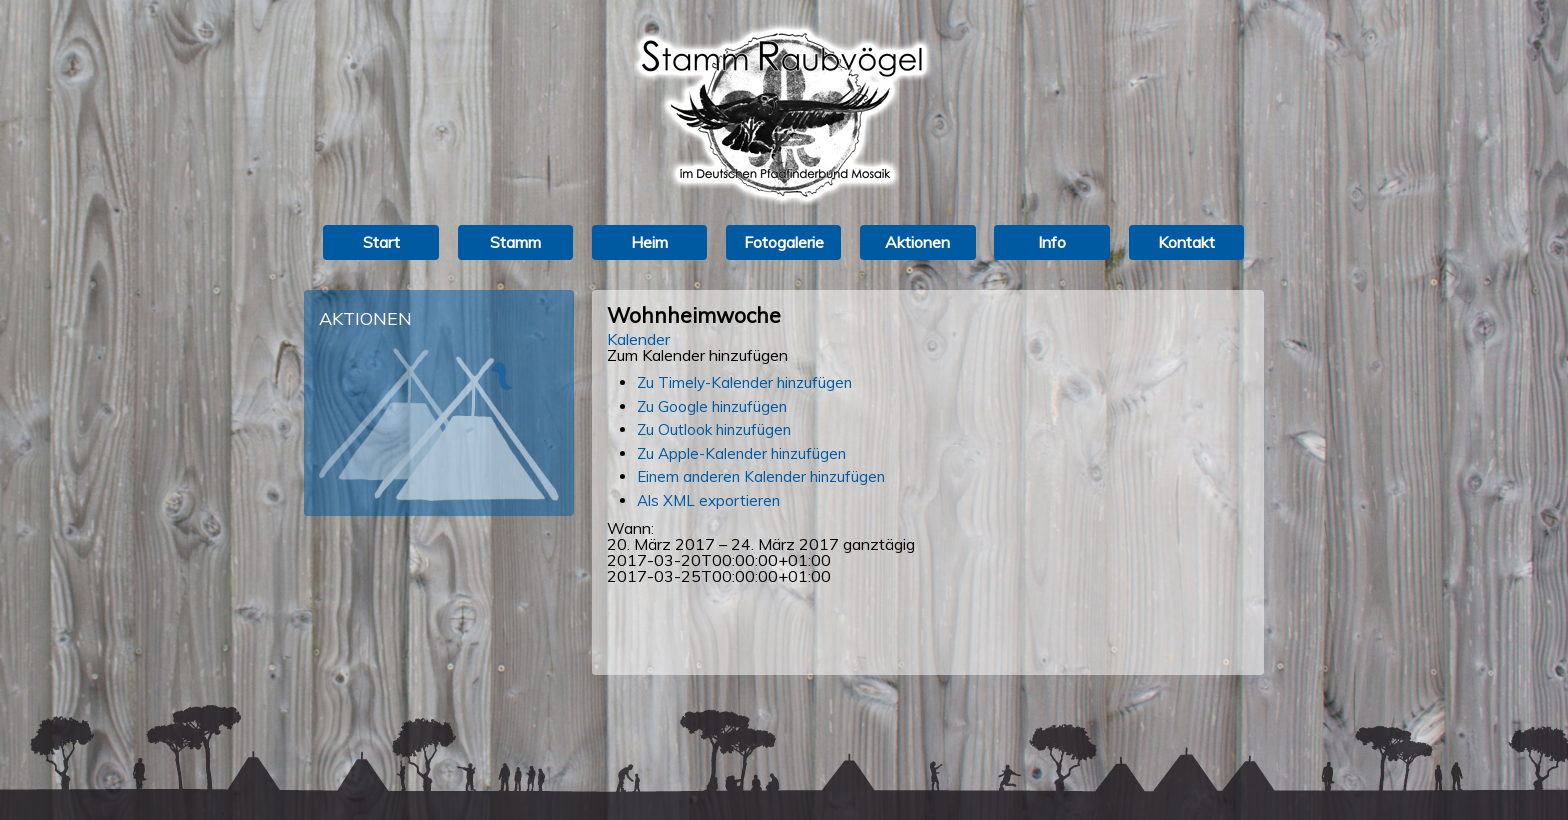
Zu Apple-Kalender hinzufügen (741, 453)
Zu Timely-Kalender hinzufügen (744, 382)
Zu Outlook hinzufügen (714, 429)
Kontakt (1186, 242)
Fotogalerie (784, 242)
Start (381, 242)
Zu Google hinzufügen (712, 406)
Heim (649, 242)
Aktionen (917, 242)
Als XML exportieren (708, 500)
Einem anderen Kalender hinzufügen (761, 476)
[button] (697, 355)
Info (1052, 242)
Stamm (515, 242)
